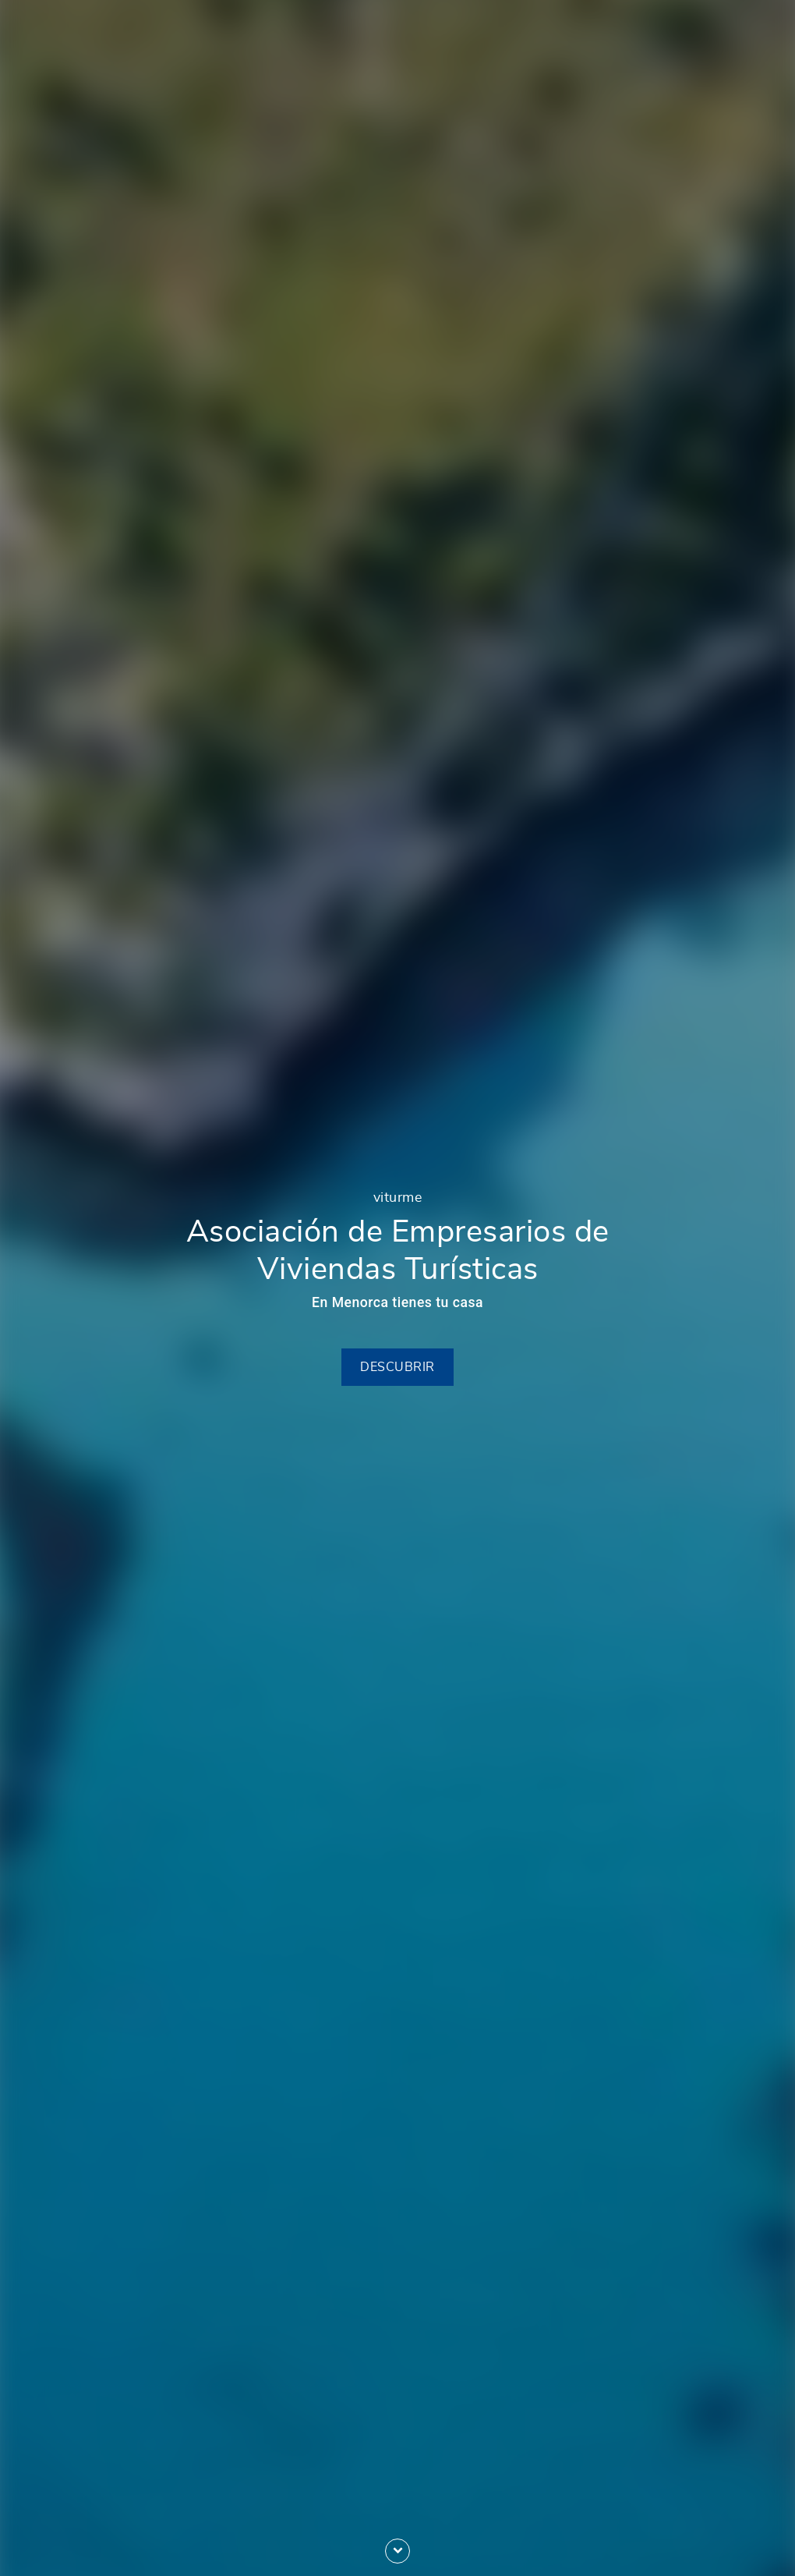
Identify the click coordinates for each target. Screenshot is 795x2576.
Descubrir (397, 1367)
